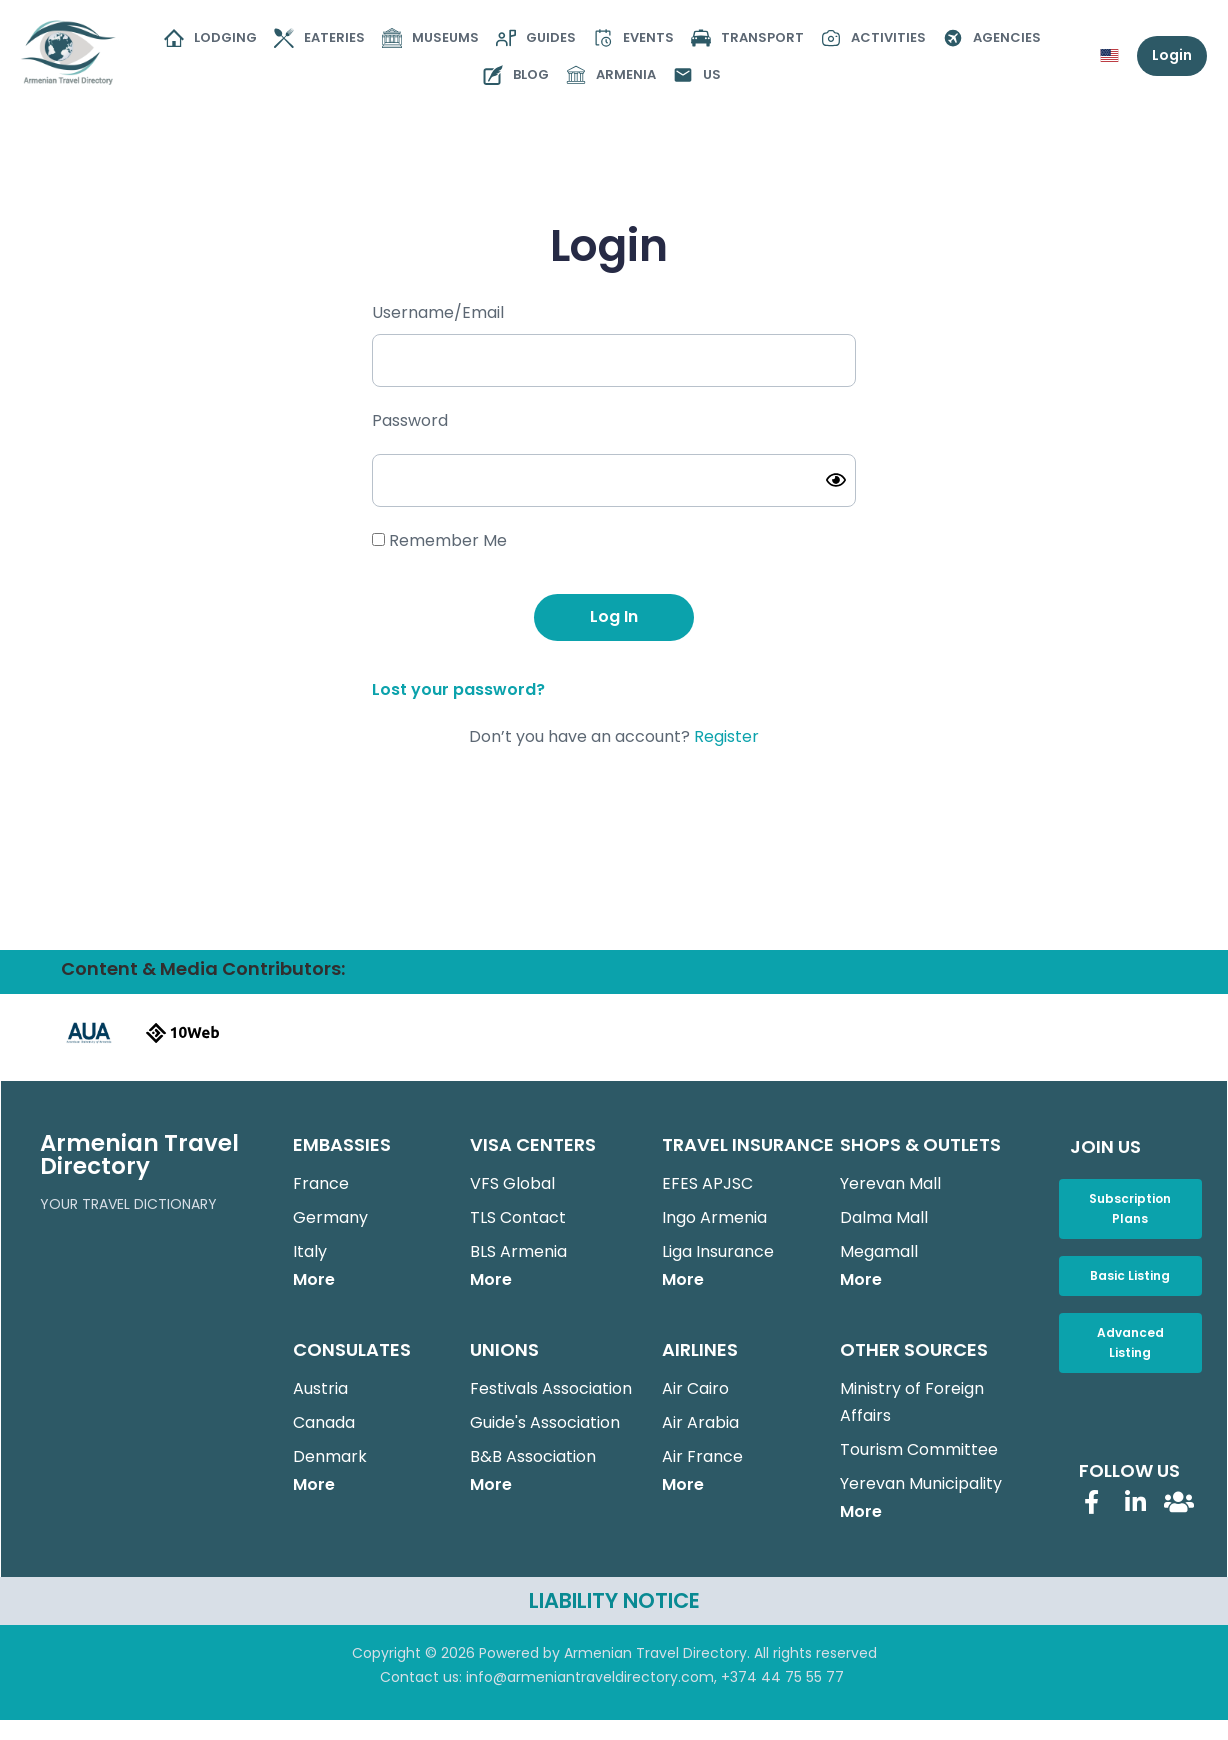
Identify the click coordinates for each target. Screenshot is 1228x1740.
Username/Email (438, 312)
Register (726, 736)
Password (410, 420)
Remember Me (439, 540)
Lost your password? (458, 689)
